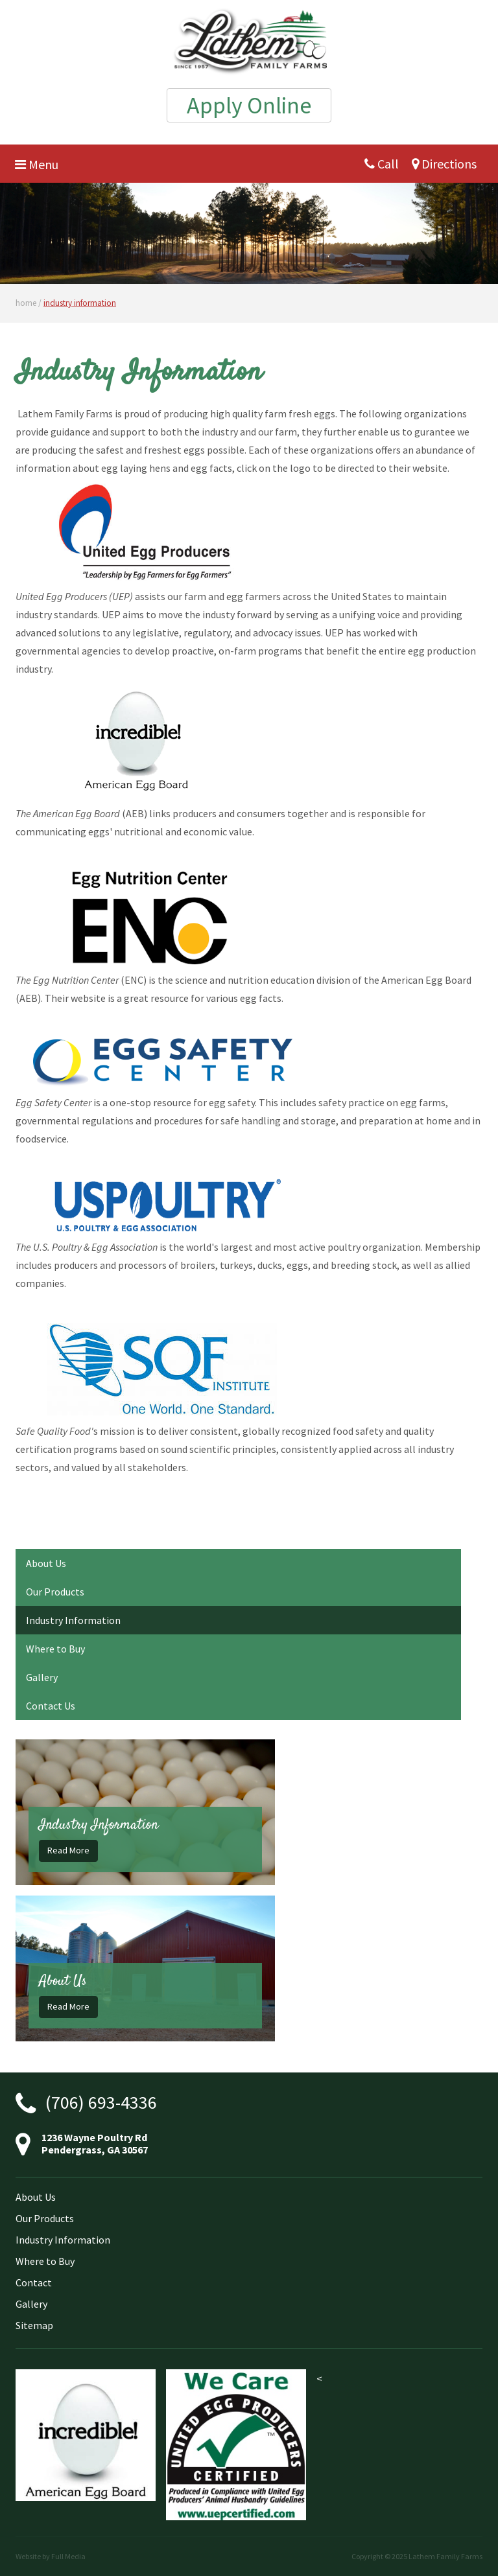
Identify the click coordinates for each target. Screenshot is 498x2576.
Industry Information (73, 1620)
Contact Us (50, 1705)
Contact (34, 2282)
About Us (46, 1563)
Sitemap (34, 2325)
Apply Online (249, 105)
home (26, 302)
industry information (79, 302)
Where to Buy (55, 1648)
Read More (68, 1850)
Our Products (55, 1591)
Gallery (42, 1677)
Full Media (68, 2556)
